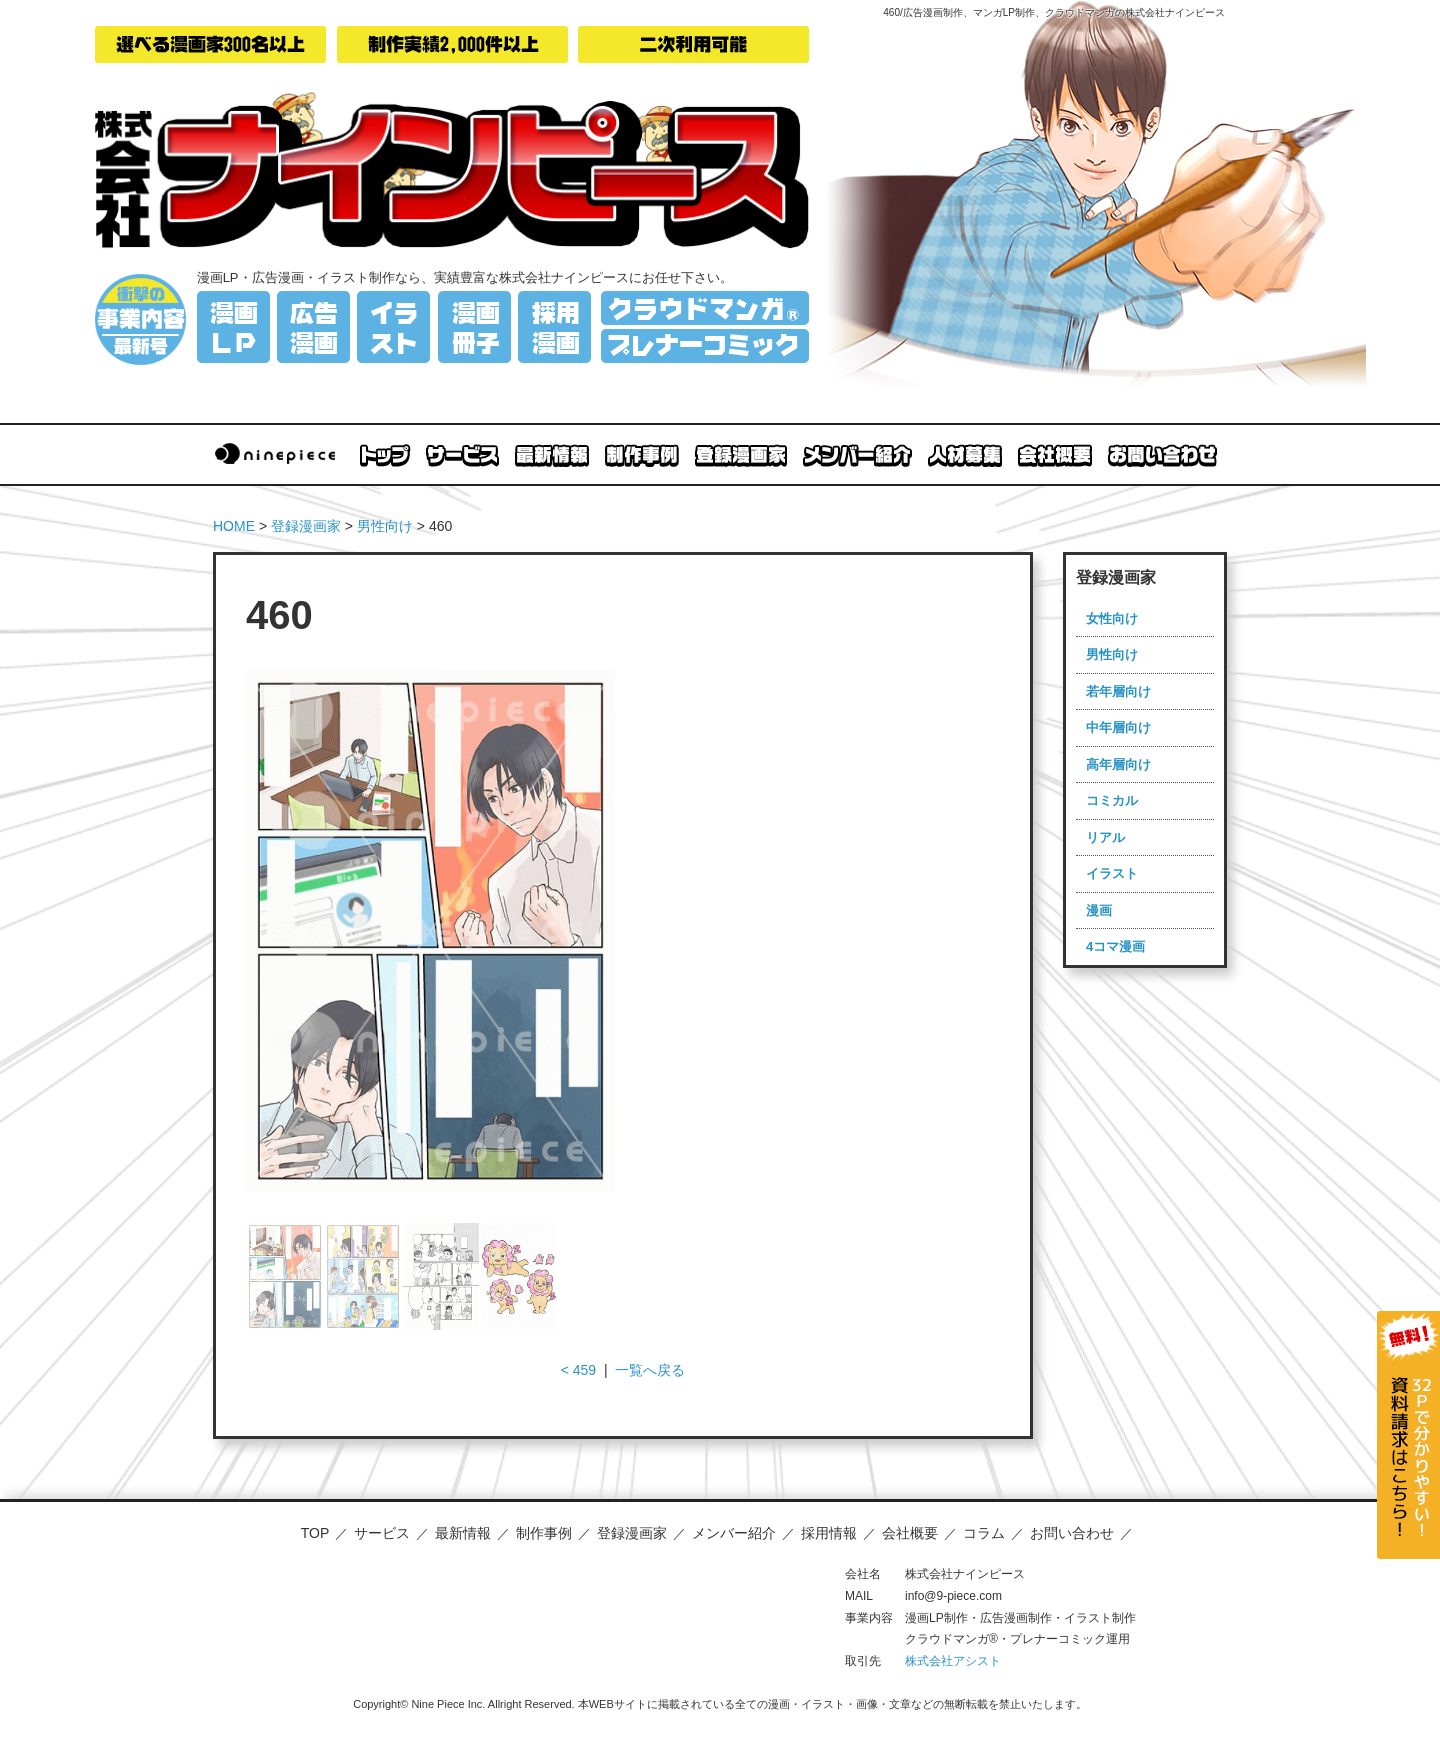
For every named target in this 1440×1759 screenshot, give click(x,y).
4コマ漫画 (1115, 946)
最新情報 (463, 1533)
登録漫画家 (306, 526)
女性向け (1112, 618)
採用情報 (829, 1533)
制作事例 (544, 1533)
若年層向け (1118, 691)
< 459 (578, 1370)
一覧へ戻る (650, 1370)
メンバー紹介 (734, 1533)
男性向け (385, 526)
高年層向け (1118, 764)
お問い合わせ (1072, 1533)
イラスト (1112, 873)
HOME (234, 526)
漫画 (1099, 910)
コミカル (1112, 800)
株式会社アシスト (953, 1661)
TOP (315, 1533)
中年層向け (1118, 727)
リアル (1105, 837)
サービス (382, 1533)
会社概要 (910, 1533)
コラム (984, 1533)
